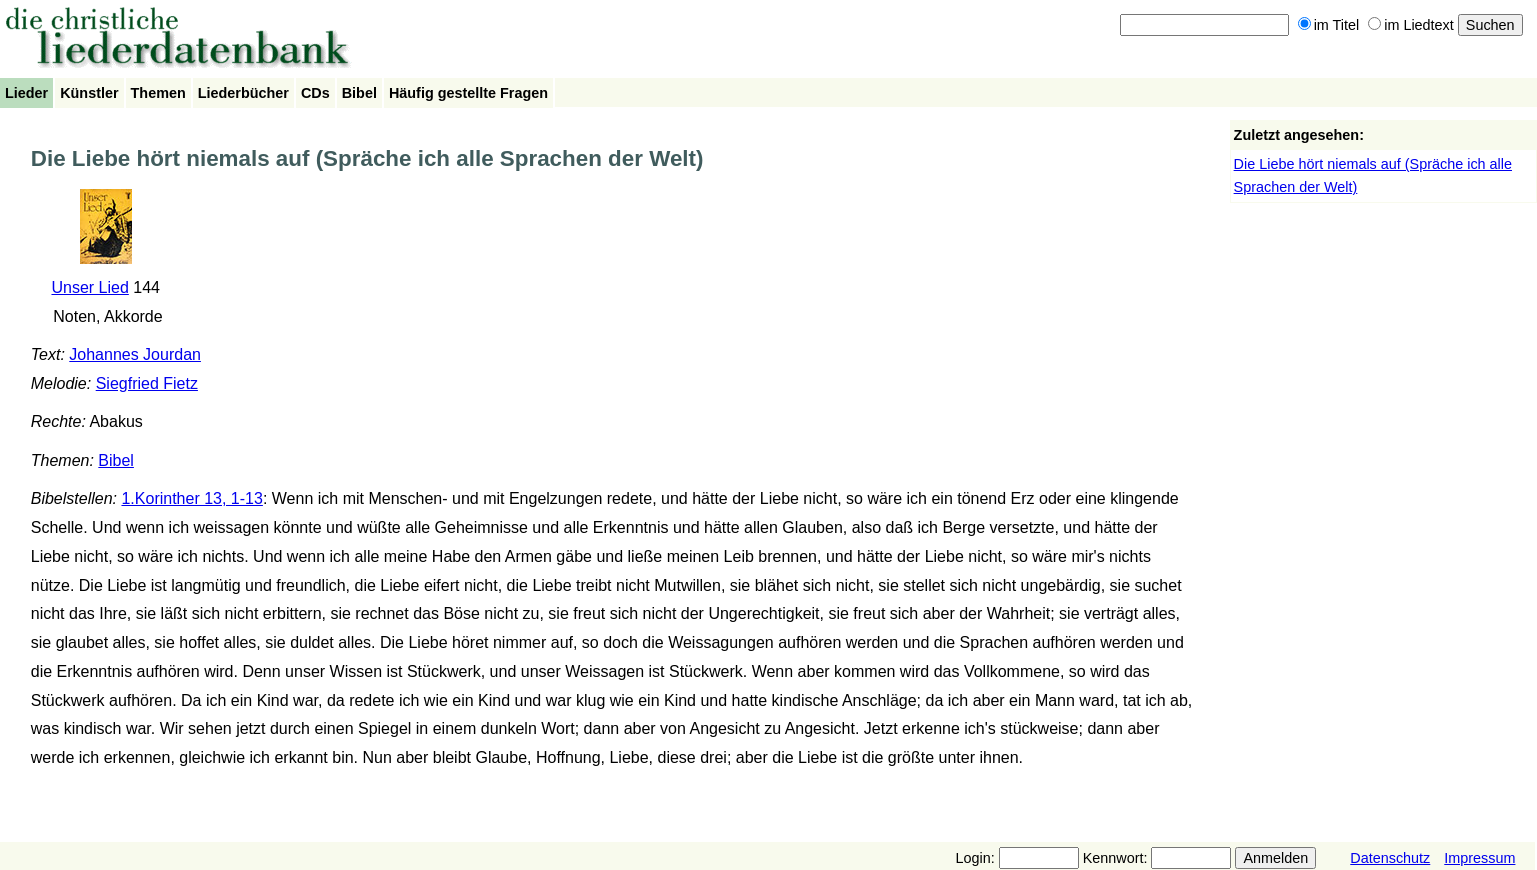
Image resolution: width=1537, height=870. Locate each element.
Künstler (89, 93)
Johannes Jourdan (135, 354)
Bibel (359, 93)
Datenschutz (1390, 858)
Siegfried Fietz (147, 383)
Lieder (26, 93)
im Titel (1329, 25)
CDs (315, 93)
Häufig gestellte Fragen (468, 93)
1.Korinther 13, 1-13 (191, 498)
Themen (158, 93)
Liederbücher (243, 93)
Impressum (1479, 858)
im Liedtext (1411, 25)
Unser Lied (89, 287)
